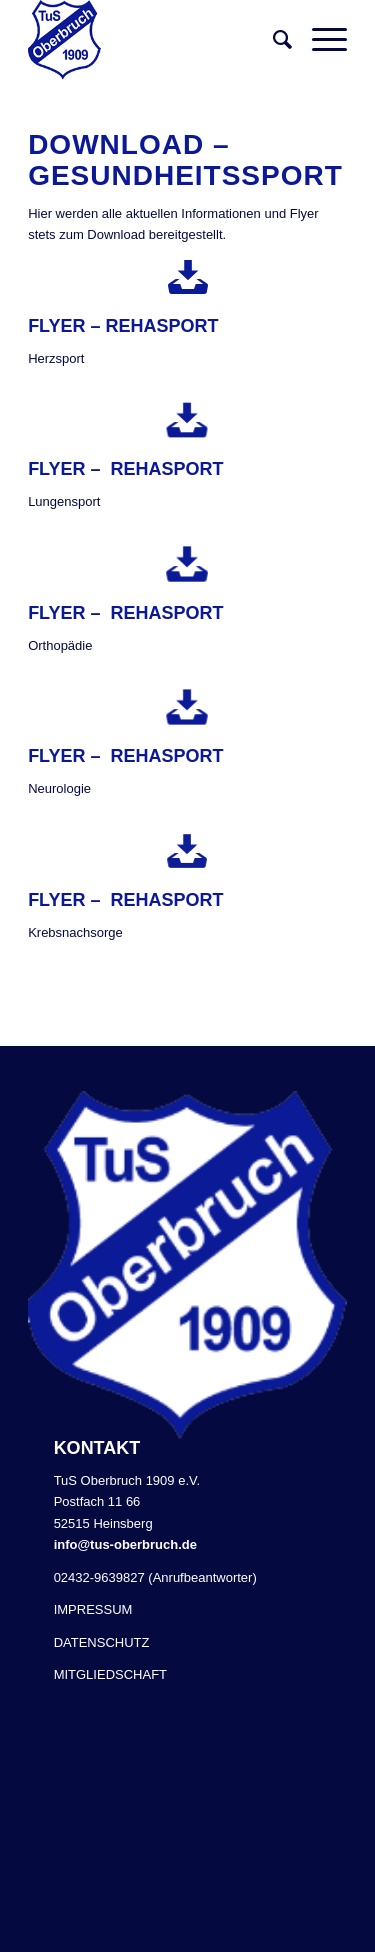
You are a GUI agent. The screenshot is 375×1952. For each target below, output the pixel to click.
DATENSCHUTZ (102, 1642)
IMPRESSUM (93, 1609)
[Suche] (272, 40)
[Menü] (319, 40)
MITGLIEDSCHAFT (110, 1674)
